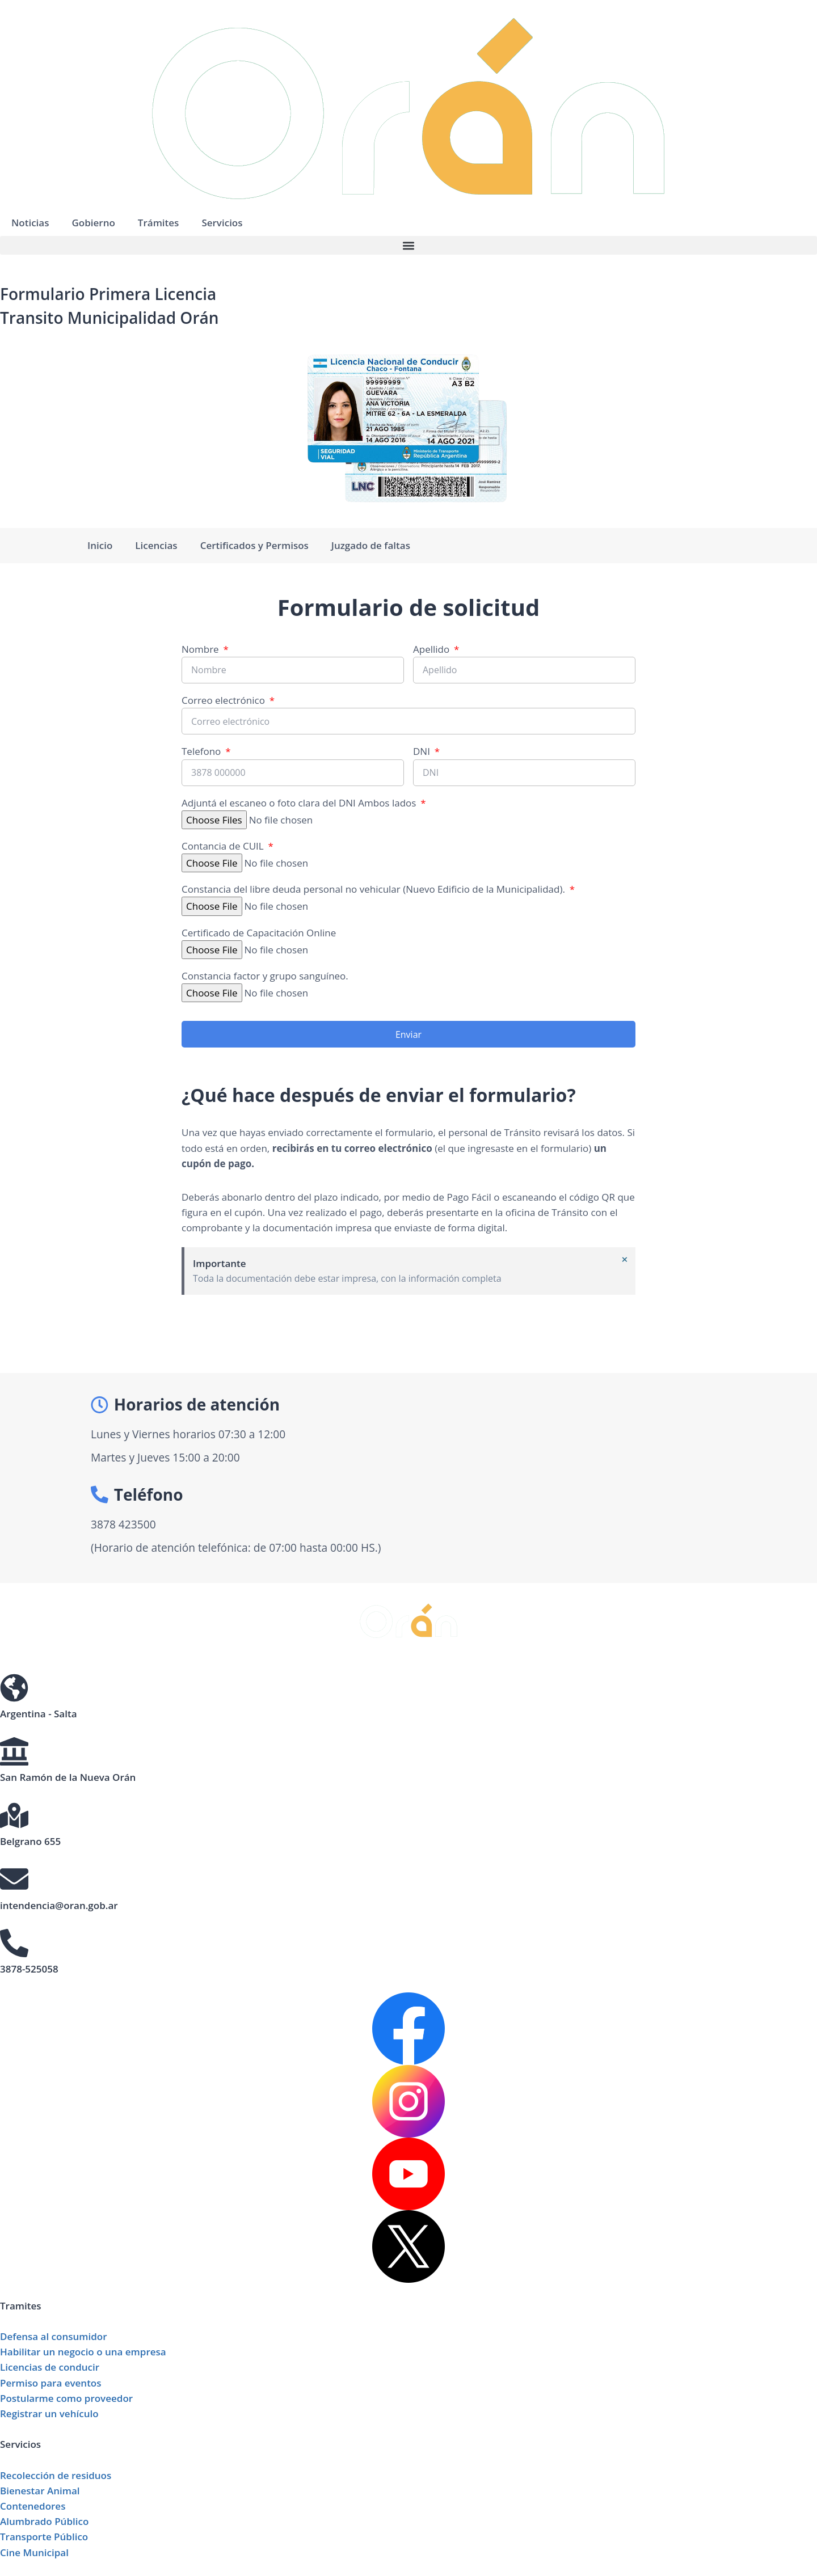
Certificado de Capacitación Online (259, 932)
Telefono (203, 751)
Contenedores (32, 2505)
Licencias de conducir (49, 2367)
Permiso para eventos (51, 2382)
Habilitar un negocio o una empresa (83, 2351)
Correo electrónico (224, 700)
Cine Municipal (34, 2552)
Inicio (99, 545)
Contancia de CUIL (224, 845)
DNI (422, 751)
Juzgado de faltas (370, 545)
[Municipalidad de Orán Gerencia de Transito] (573, 1478)
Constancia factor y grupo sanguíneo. (265, 975)
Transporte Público (44, 2536)
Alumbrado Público (44, 2521)
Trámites (158, 222)
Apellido (432, 649)
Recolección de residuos (55, 2475)
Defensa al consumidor (53, 2336)
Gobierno (93, 222)
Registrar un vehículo (49, 2413)
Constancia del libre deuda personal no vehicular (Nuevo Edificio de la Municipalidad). (374, 889)
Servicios (221, 222)
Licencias (156, 545)
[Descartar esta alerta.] (624, 1260)
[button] (408, 245)
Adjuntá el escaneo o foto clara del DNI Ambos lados (300, 802)
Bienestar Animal (40, 2490)
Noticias (30, 222)
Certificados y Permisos (254, 545)
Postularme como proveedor (66, 2398)
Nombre (201, 649)
